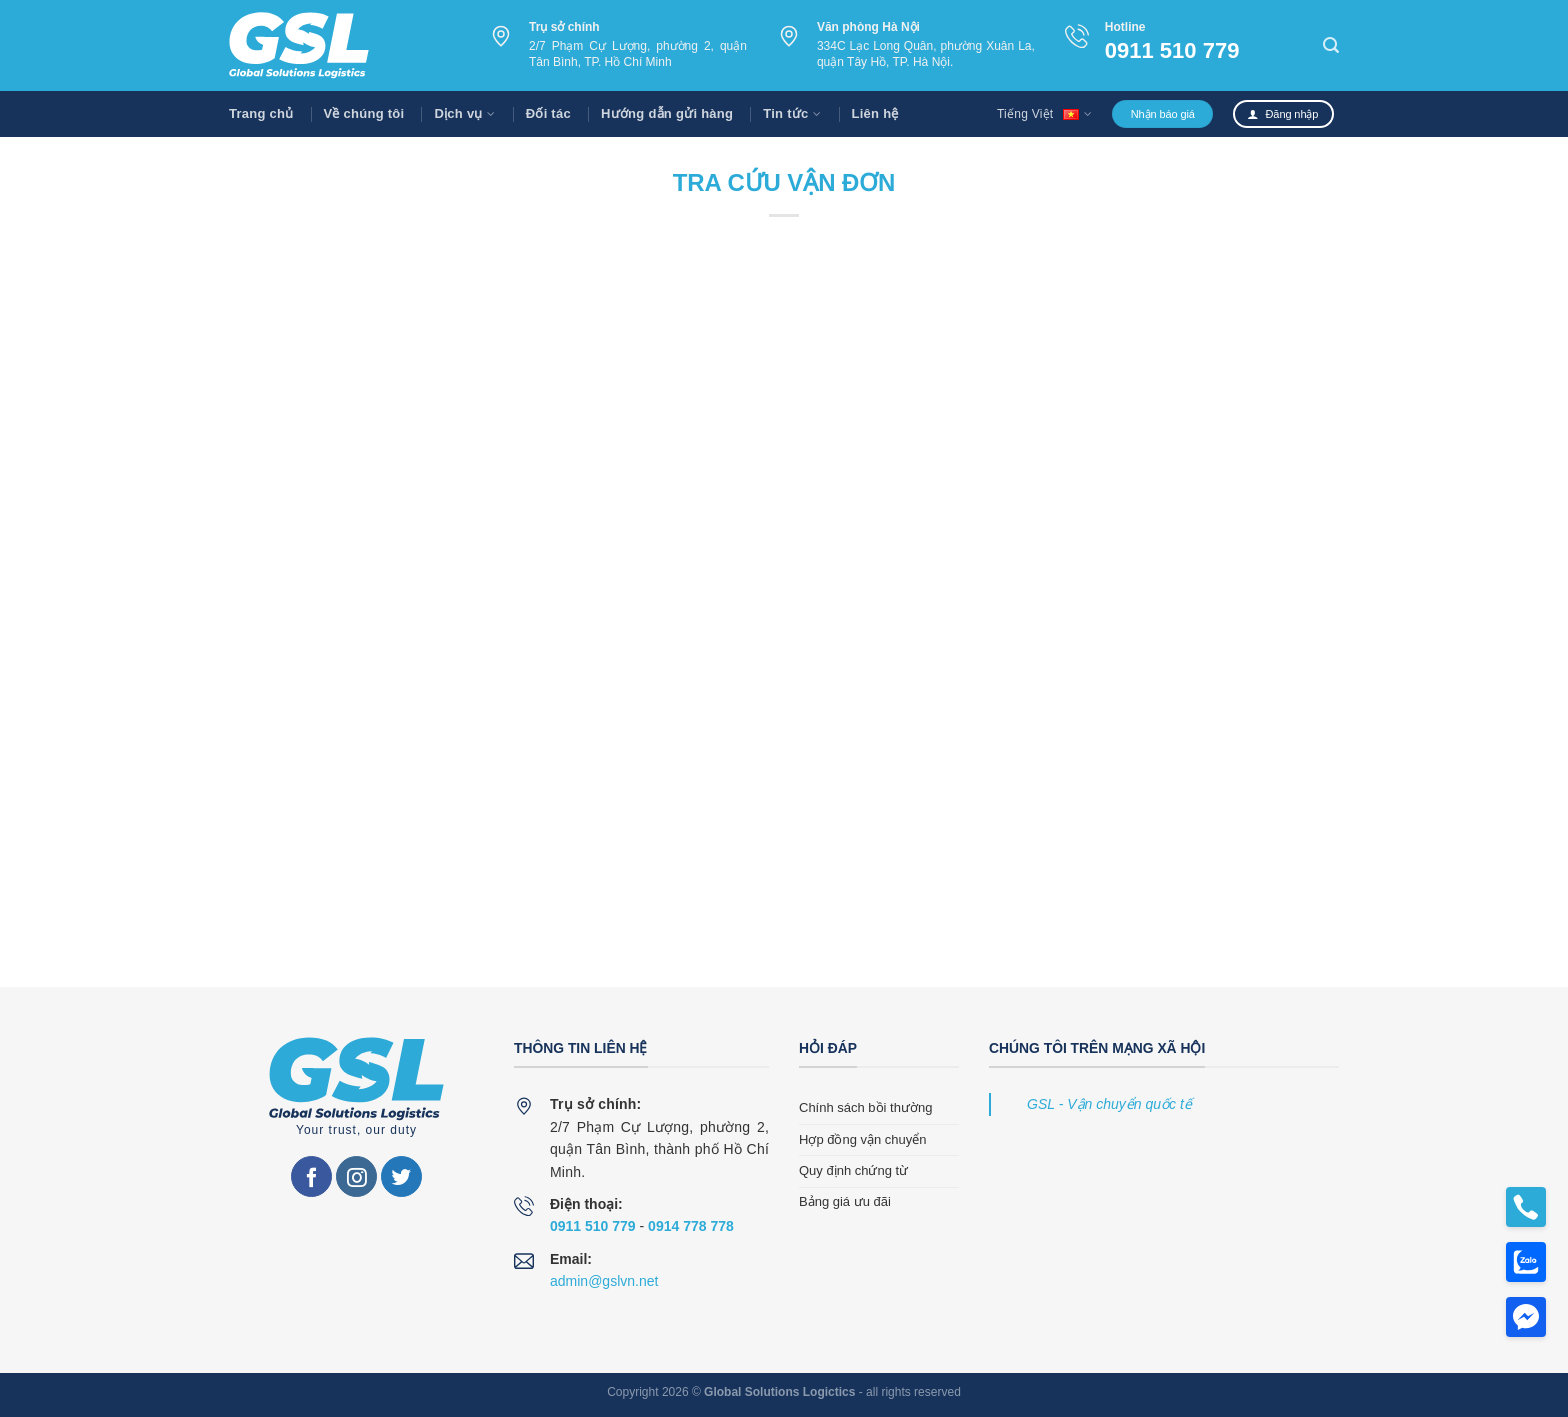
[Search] (1331, 45)
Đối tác (548, 113)
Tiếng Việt (1044, 113)
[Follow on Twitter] (401, 1176)
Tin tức (792, 113)
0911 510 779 (1172, 50)
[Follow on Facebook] (311, 1176)
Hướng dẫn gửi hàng (667, 113)
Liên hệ (875, 113)
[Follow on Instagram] (356, 1176)
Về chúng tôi (364, 113)
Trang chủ (261, 113)
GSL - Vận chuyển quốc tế (1109, 1104)
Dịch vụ (464, 113)
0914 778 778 (691, 1226)
